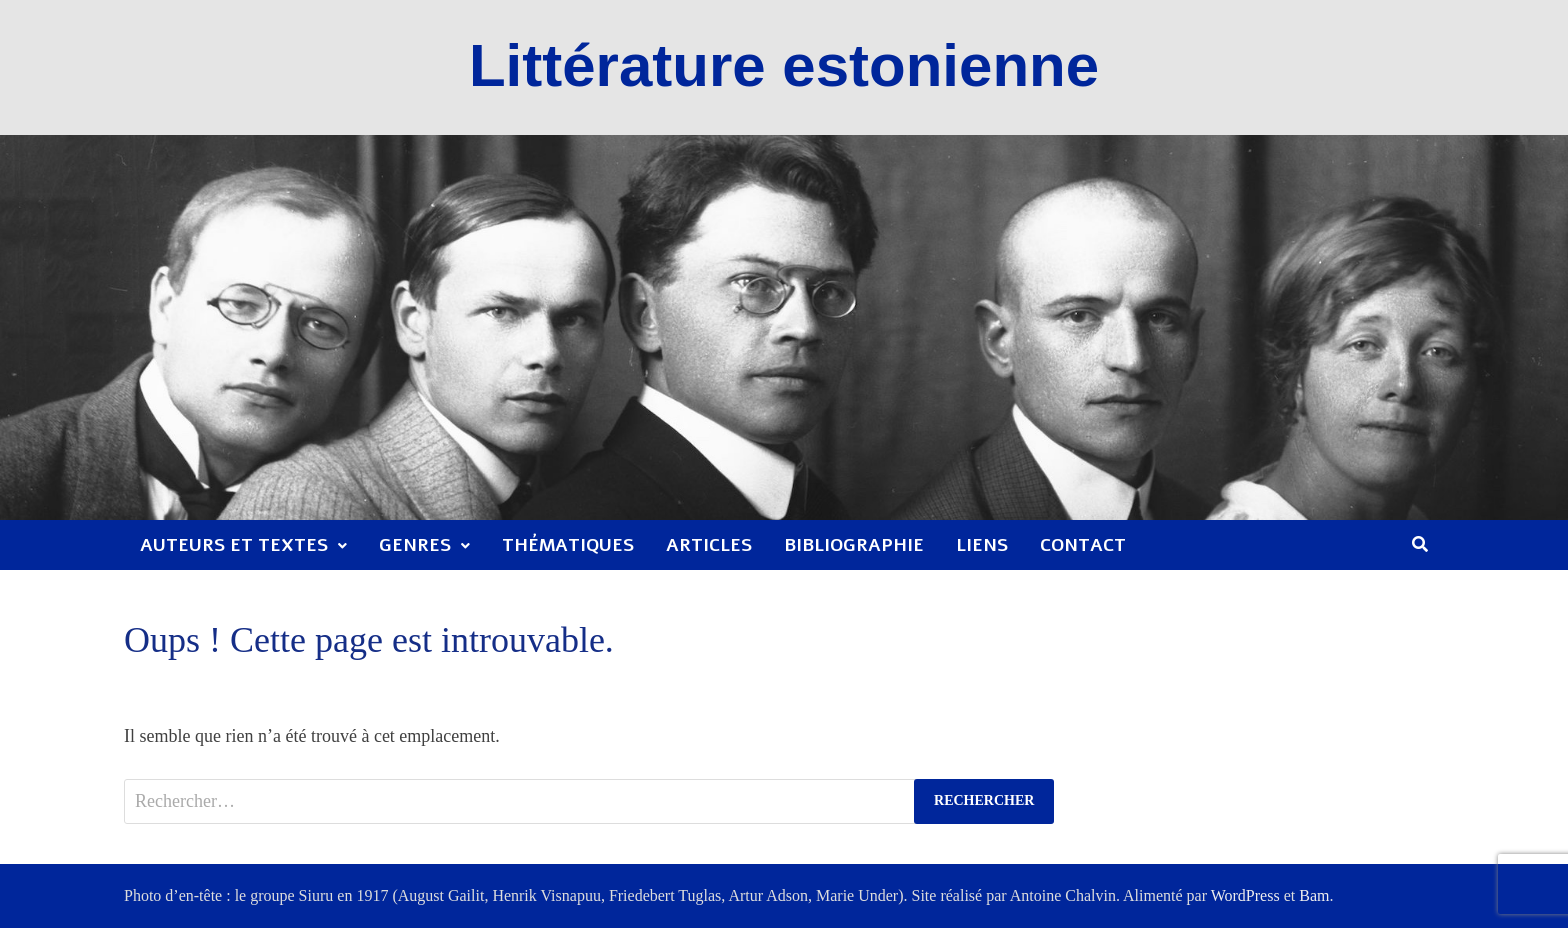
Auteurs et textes (234, 545)
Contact (1083, 545)
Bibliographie (854, 545)
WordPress (1245, 895)
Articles (709, 545)
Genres (415, 545)
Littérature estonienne (784, 65)
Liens (982, 545)
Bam (1314, 895)
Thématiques (568, 545)
